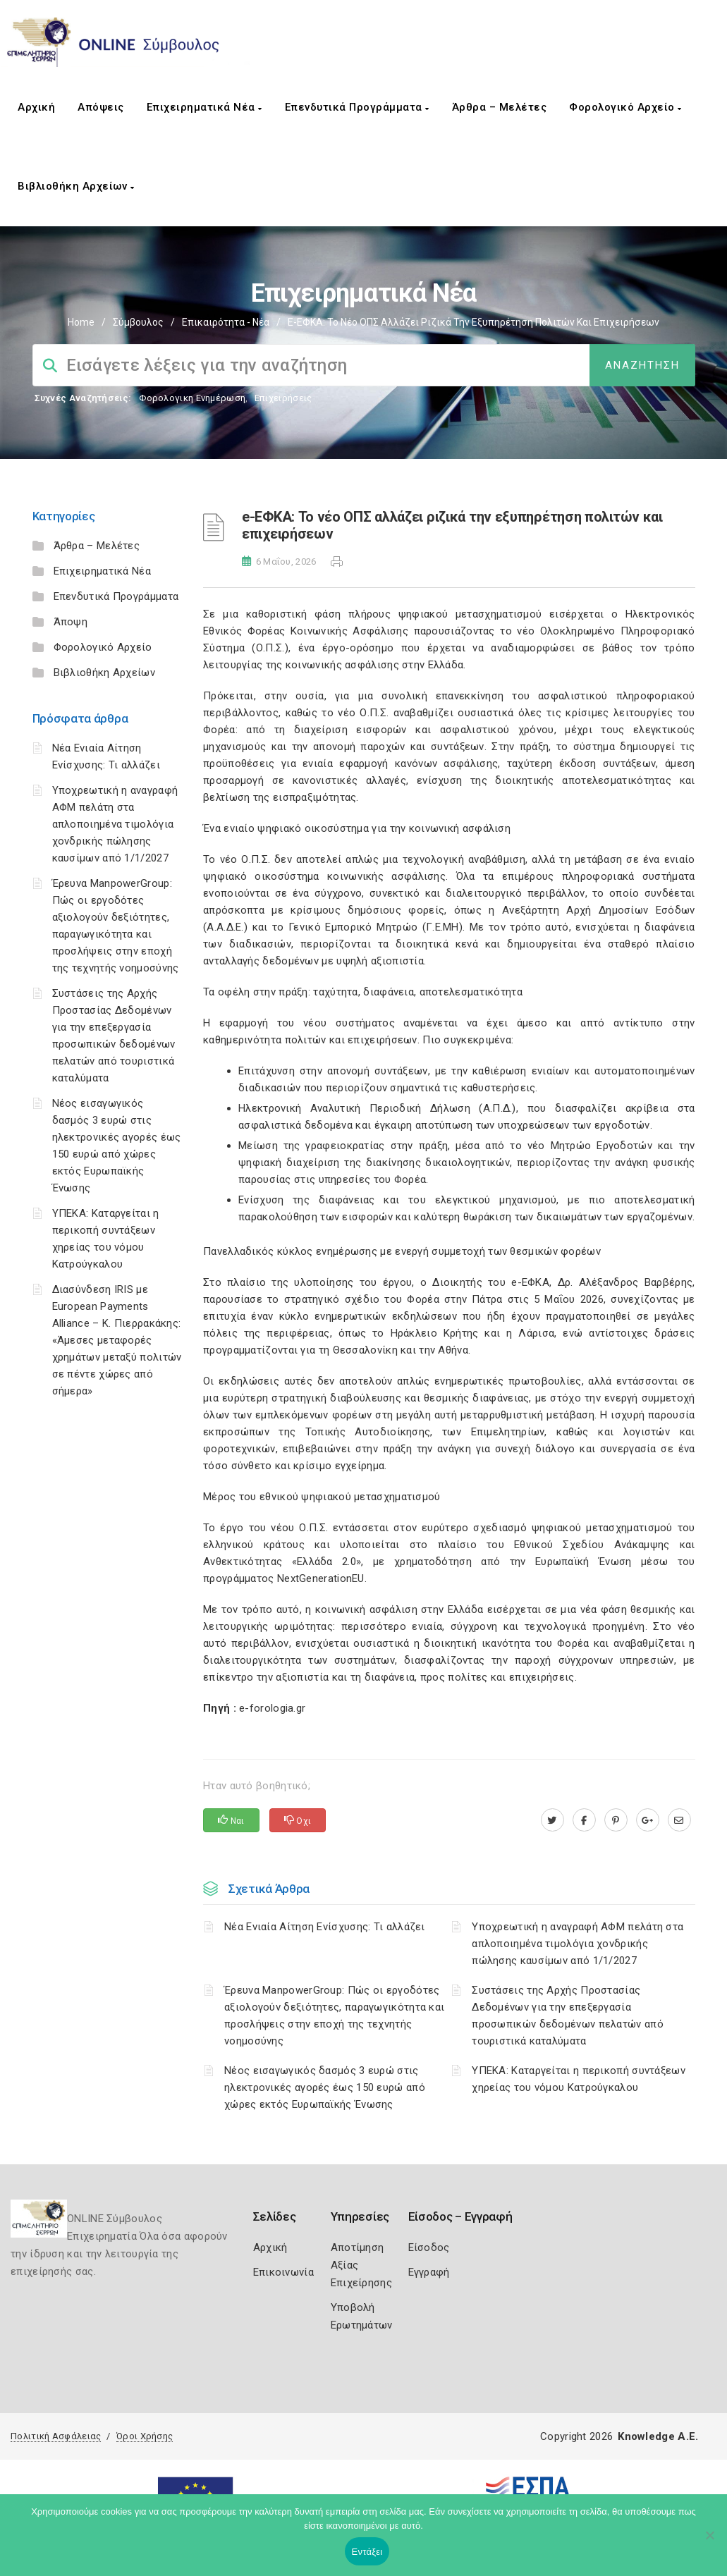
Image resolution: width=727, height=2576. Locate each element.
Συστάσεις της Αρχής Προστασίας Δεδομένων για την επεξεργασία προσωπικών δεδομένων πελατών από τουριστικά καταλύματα (568, 2015)
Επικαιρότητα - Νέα (225, 322)
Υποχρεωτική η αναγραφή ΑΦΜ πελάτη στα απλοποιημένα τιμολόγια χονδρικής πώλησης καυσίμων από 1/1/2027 (115, 824)
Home (81, 322)
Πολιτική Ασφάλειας (56, 2436)
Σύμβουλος (138, 322)
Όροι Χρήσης (144, 2436)
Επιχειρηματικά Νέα (204, 107)
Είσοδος (429, 2247)
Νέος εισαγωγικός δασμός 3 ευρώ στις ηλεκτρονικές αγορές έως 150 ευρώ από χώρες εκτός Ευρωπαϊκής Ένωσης (324, 2087)
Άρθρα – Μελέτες (499, 107)
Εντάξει (367, 2551)
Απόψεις (101, 107)
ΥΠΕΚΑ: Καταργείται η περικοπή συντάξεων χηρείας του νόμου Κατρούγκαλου (578, 2079)
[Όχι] (709, 2542)
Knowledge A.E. (658, 2436)
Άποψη (71, 621)
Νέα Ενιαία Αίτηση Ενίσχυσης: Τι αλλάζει (324, 1926)
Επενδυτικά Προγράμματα (357, 107)
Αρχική (36, 107)
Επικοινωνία (283, 2272)
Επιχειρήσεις (283, 398)
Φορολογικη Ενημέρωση (192, 398)
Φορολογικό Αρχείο (625, 107)
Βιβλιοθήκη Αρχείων (76, 186)
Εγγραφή (429, 2272)
